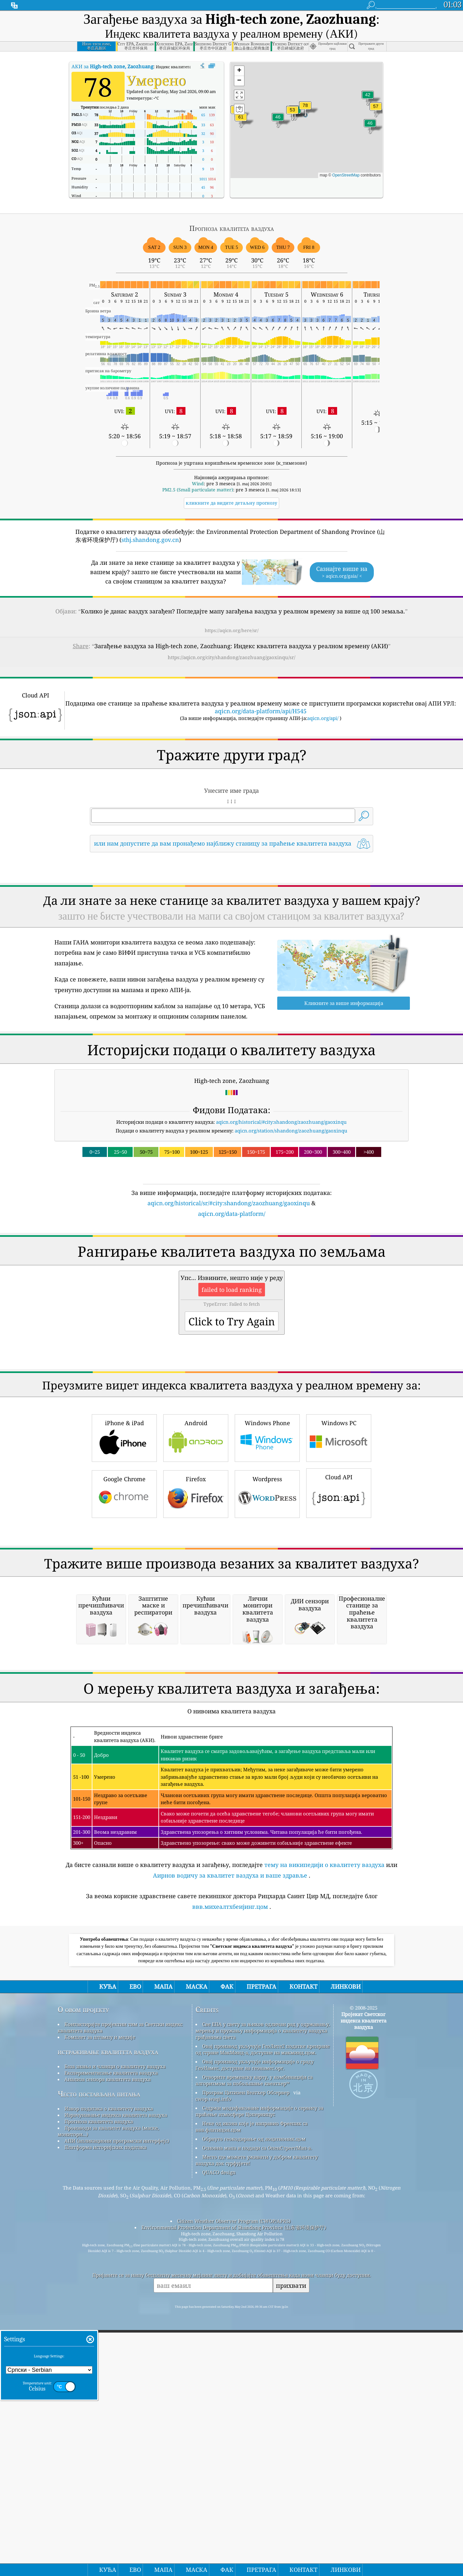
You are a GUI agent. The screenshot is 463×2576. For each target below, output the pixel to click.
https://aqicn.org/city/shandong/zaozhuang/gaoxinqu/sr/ (231, 657)
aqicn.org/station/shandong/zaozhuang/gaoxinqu (291, 1130)
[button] (305, 109)
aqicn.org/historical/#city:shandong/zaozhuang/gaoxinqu (281, 1122)
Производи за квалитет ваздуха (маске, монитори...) (108, 2401)
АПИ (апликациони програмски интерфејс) (116, 2411)
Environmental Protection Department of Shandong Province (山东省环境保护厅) (233, 2498)
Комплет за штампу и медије (99, 2307)
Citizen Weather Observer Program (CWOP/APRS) (233, 2491)
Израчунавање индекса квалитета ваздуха (115, 2385)
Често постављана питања (99, 2364)
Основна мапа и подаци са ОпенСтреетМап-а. (257, 2418)
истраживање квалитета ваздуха (108, 2322)
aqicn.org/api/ (322, 718)
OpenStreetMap (346, 175)
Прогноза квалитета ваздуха (98, 2392)
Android (196, 1527)
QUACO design (219, 2442)
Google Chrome (124, 1583)
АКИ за (112, 66)
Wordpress (267, 1583)
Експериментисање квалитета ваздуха (111, 2343)
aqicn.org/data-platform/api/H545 (261, 711)
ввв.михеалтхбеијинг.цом (230, 2177)
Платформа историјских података (105, 2417)
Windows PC (339, 1527)
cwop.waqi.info (213, 2369)
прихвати (291, 2556)
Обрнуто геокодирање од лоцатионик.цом (254, 2409)
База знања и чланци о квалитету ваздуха (114, 2337)
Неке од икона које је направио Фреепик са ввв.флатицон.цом (251, 2397)
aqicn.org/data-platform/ (231, 1213)
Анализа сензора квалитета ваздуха (107, 2349)
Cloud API (339, 1582)
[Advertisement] (231, 1274)
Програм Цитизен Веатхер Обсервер (245, 2363)
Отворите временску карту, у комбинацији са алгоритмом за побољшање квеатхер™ (254, 2350)
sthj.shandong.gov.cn (150, 540)
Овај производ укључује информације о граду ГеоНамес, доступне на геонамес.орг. (254, 2335)
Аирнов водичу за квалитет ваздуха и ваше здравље (230, 2146)
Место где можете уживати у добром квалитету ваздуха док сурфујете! (256, 2430)
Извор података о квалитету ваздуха (108, 2379)
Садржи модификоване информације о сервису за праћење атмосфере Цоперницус (259, 2381)
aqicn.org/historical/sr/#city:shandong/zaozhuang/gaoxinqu (228, 1203)
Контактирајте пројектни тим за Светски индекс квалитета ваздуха (120, 2297)
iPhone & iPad (124, 1527)
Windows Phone (267, 1527)
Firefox (196, 1583)
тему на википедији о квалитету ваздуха (324, 2135)
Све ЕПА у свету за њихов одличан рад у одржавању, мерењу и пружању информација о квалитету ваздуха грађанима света (262, 2301)
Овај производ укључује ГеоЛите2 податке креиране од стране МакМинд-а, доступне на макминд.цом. (262, 2319)
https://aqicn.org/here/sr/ (232, 630)
